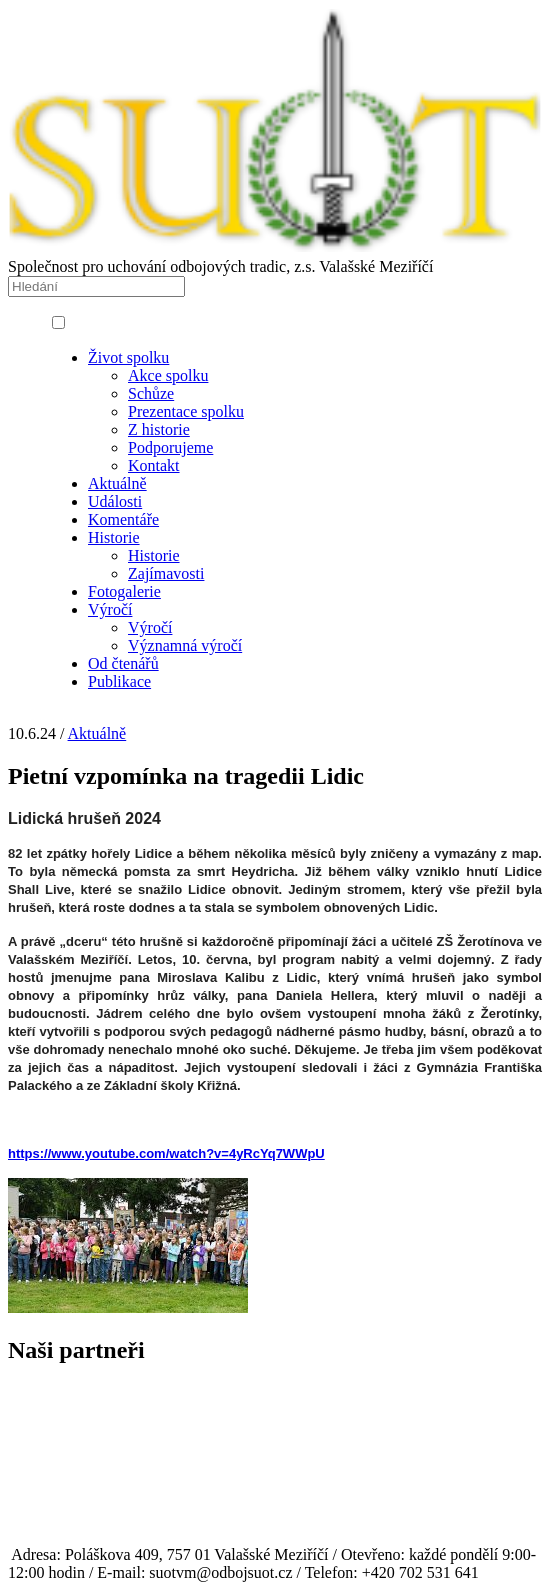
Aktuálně (97, 733)
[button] (58, 322)
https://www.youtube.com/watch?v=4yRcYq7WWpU (166, 1153)
